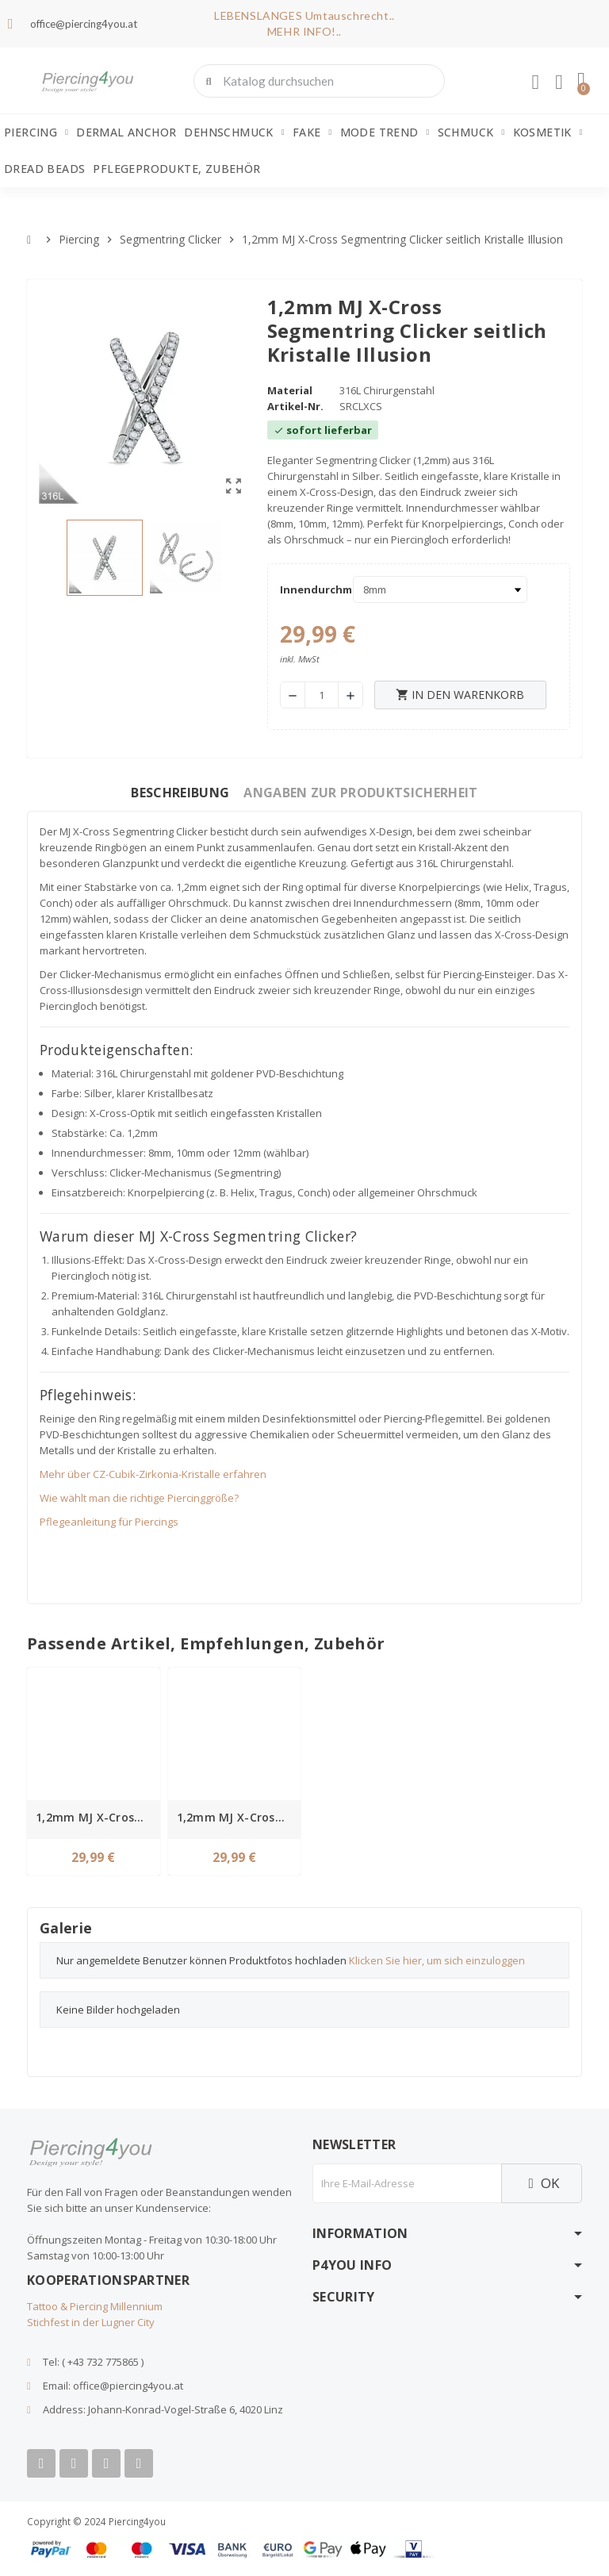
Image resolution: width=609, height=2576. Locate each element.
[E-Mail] (406, 2183)
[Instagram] (106, 2463)
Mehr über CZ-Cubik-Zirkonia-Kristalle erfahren (153, 1474)
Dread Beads (44, 168)
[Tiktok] (138, 2463)
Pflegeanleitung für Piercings (109, 1522)
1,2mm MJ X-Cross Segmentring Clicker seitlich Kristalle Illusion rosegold (237, 1817)
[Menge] (321, 695)
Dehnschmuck (234, 132)
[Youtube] (73, 2463)
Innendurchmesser (312, 589)
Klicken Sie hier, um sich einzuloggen (437, 1960)
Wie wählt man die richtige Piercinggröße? (139, 1498)
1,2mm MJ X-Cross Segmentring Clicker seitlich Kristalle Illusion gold (96, 1817)
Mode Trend (385, 132)
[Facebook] (41, 2463)
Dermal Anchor (126, 132)
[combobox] (321, 81)
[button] (581, 81)
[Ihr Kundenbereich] (535, 82)
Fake (312, 132)
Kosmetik (548, 132)
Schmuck (471, 132)
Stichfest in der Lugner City (91, 2322)
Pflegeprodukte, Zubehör (176, 168)
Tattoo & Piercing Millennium (95, 2306)
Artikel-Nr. (295, 406)
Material (289, 390)
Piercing (36, 132)
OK (541, 2183)
